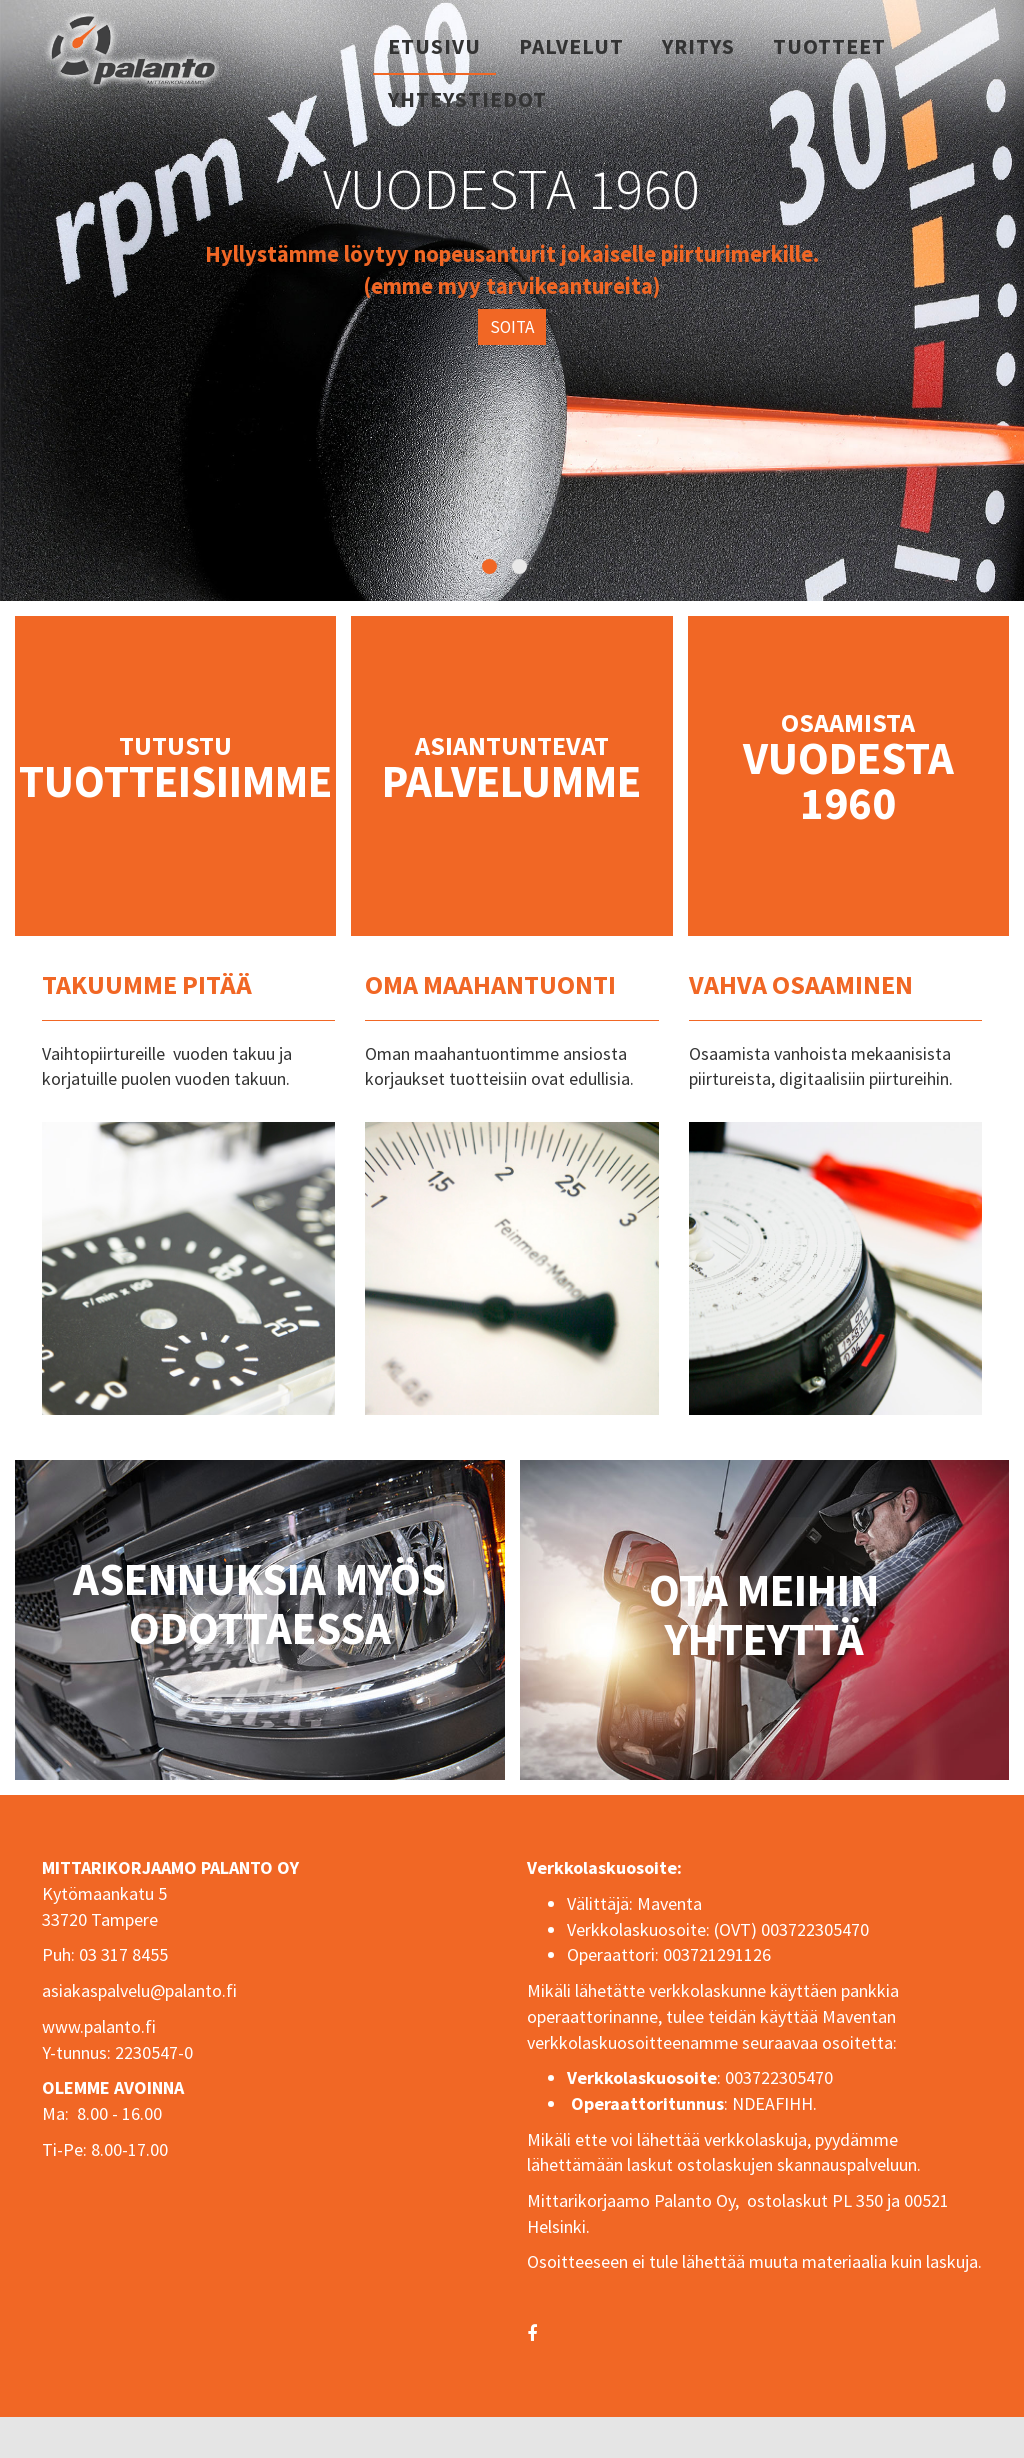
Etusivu (434, 46)
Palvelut (571, 46)
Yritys (698, 46)
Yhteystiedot (467, 99)
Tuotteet (829, 46)
